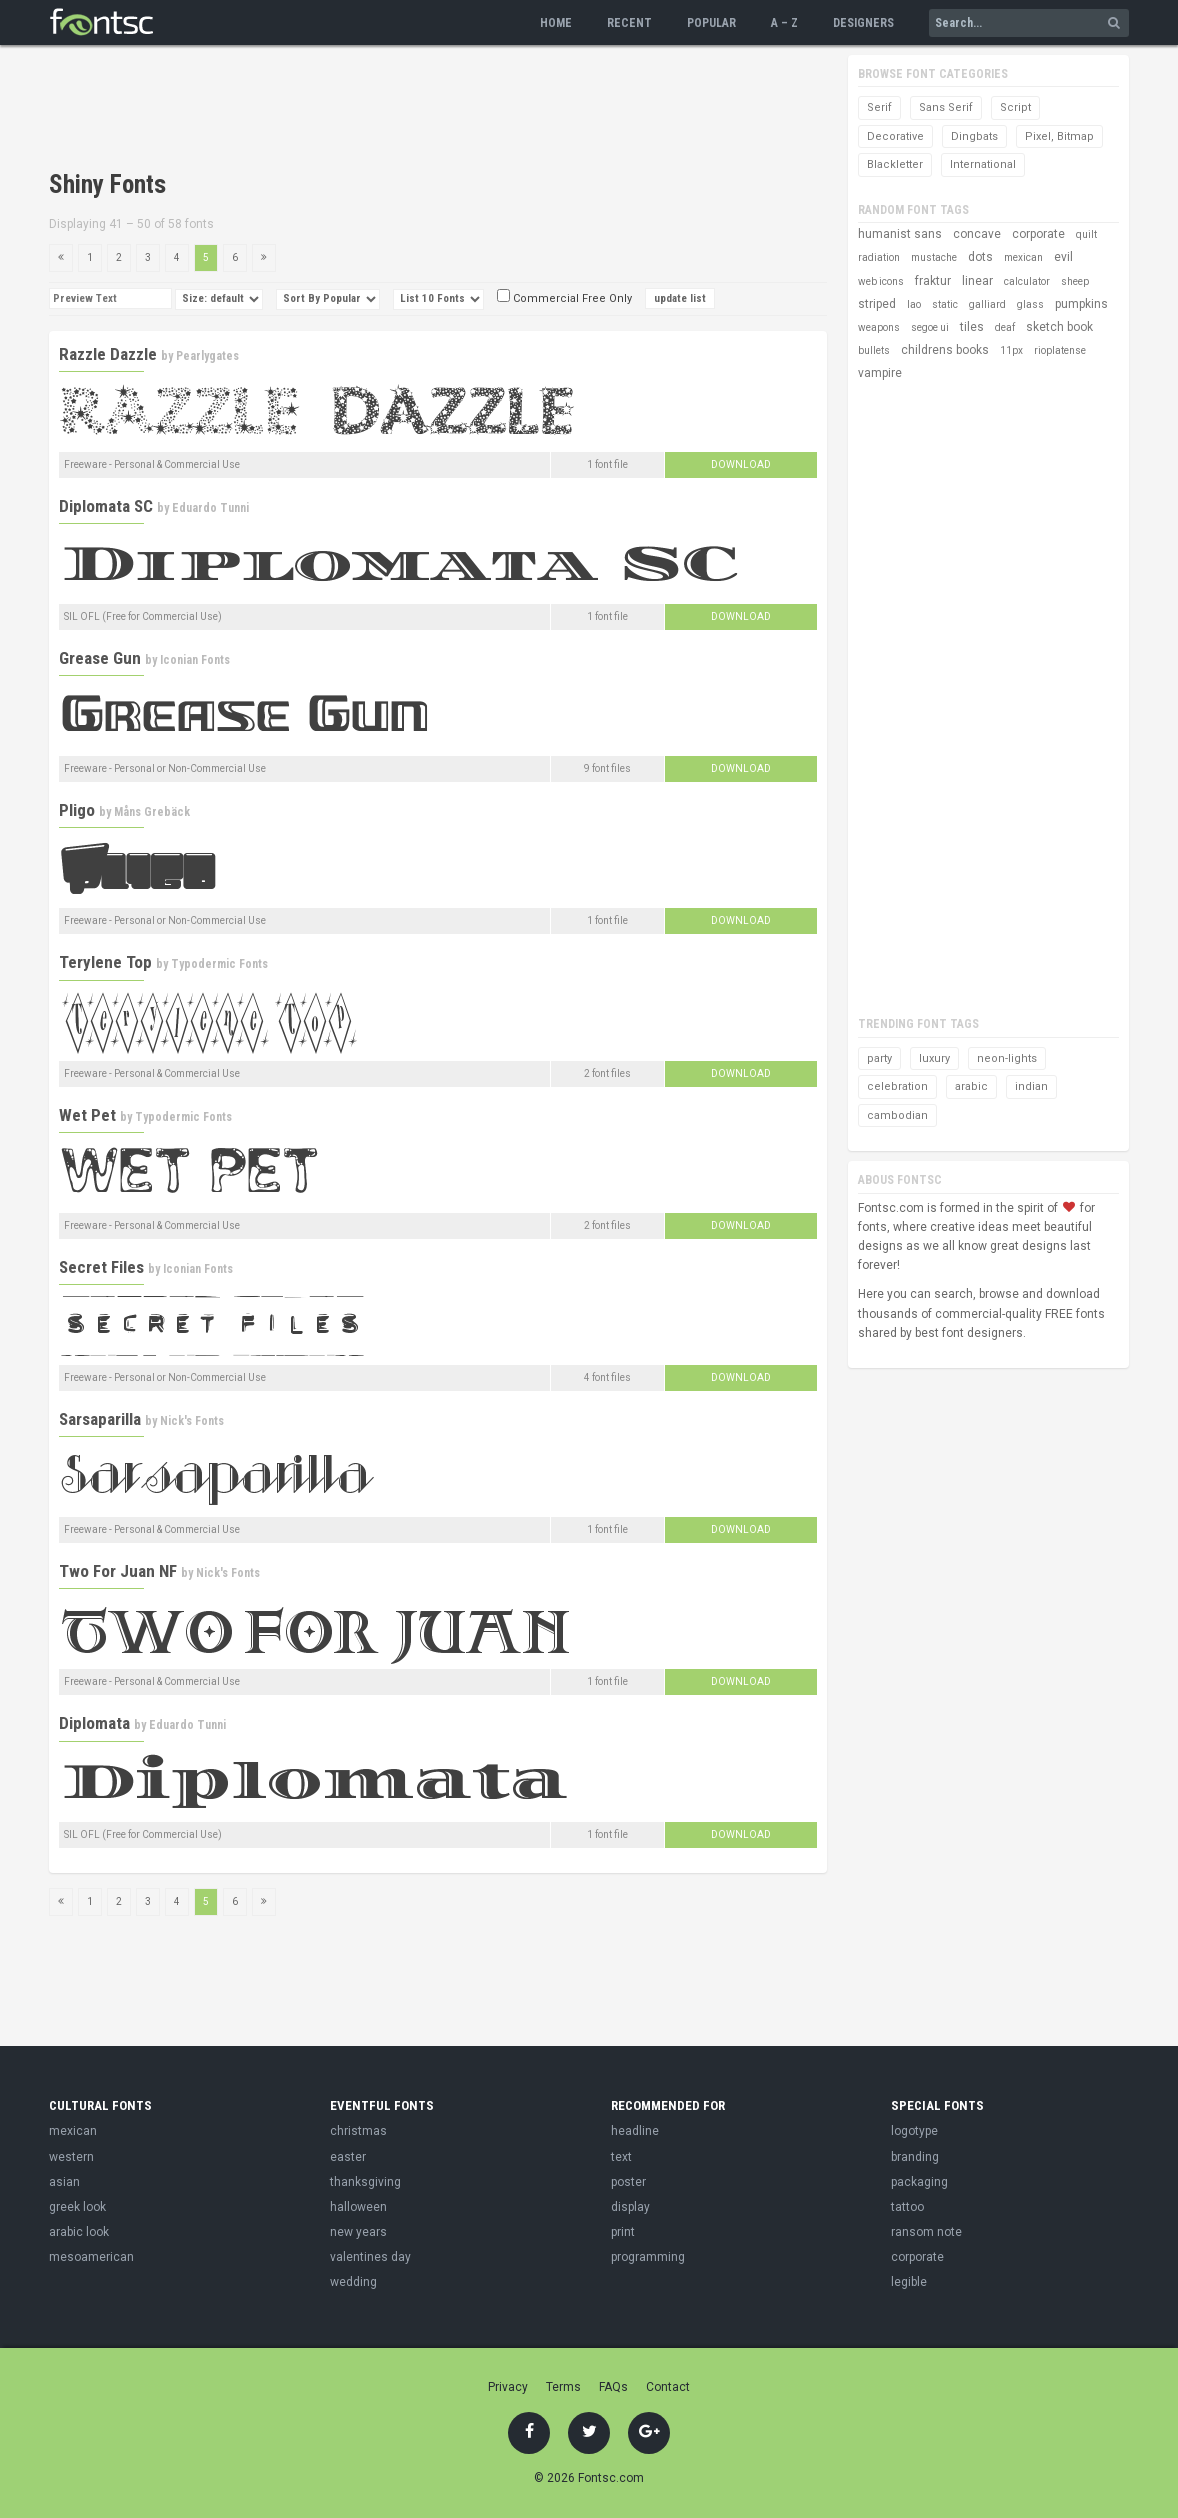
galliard (987, 304)
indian (1031, 1086)
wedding (353, 2282)
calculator (1027, 281)
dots (980, 257)
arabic (971, 1086)
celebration (897, 1086)
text (621, 2157)
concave (977, 234)
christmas (358, 2131)
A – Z (784, 23)
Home (556, 23)
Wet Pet (87, 1115)
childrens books (945, 350)
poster (628, 2182)
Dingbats (974, 136)
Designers (863, 23)
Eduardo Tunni (210, 508)
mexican (1023, 257)
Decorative (895, 136)
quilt (1086, 234)
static (945, 304)
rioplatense (1060, 350)
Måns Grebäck (152, 812)
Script (1015, 107)
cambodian (897, 1115)
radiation (879, 257)
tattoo (907, 2207)
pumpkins (1081, 304)
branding (915, 2157)
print (623, 2232)
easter (348, 2157)
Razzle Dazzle (108, 354)
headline (635, 2131)
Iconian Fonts (195, 660)
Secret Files (101, 1267)
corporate (1038, 234)
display (630, 2207)
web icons (881, 281)
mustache (934, 257)
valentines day (370, 2257)
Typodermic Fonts (219, 964)
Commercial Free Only (564, 298)
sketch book (1059, 327)
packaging (919, 2182)
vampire (880, 373)
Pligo (77, 810)
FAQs (613, 2387)
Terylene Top (105, 962)
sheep (1075, 281)
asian (64, 2182)
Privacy (508, 2387)
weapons (879, 327)
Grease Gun (100, 658)
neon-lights (1007, 1058)
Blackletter (895, 164)
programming (648, 2257)
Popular (711, 23)
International (983, 164)
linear (977, 281)
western (71, 2157)
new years (358, 2232)
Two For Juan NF (118, 1571)
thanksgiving (365, 2182)
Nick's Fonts (192, 1421)
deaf (1005, 327)
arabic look (79, 2232)
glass (1030, 304)
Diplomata (94, 1723)
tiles (972, 327)
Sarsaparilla (100, 1419)
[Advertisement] (413, 110)
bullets (874, 350)
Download (741, 464)
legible (909, 2282)
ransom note (926, 2232)
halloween (358, 2207)
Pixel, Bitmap (1059, 136)
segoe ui (930, 327)
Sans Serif (946, 107)
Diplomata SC (106, 506)
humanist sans (900, 234)
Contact (668, 2387)
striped (877, 304)
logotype (914, 2131)
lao (914, 304)
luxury (934, 1058)
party (879, 1058)
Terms (563, 2387)
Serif (879, 107)
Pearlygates (207, 356)
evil (1063, 257)
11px (1011, 350)
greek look (77, 2207)
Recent (629, 23)
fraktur (933, 281)
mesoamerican (91, 2257)
